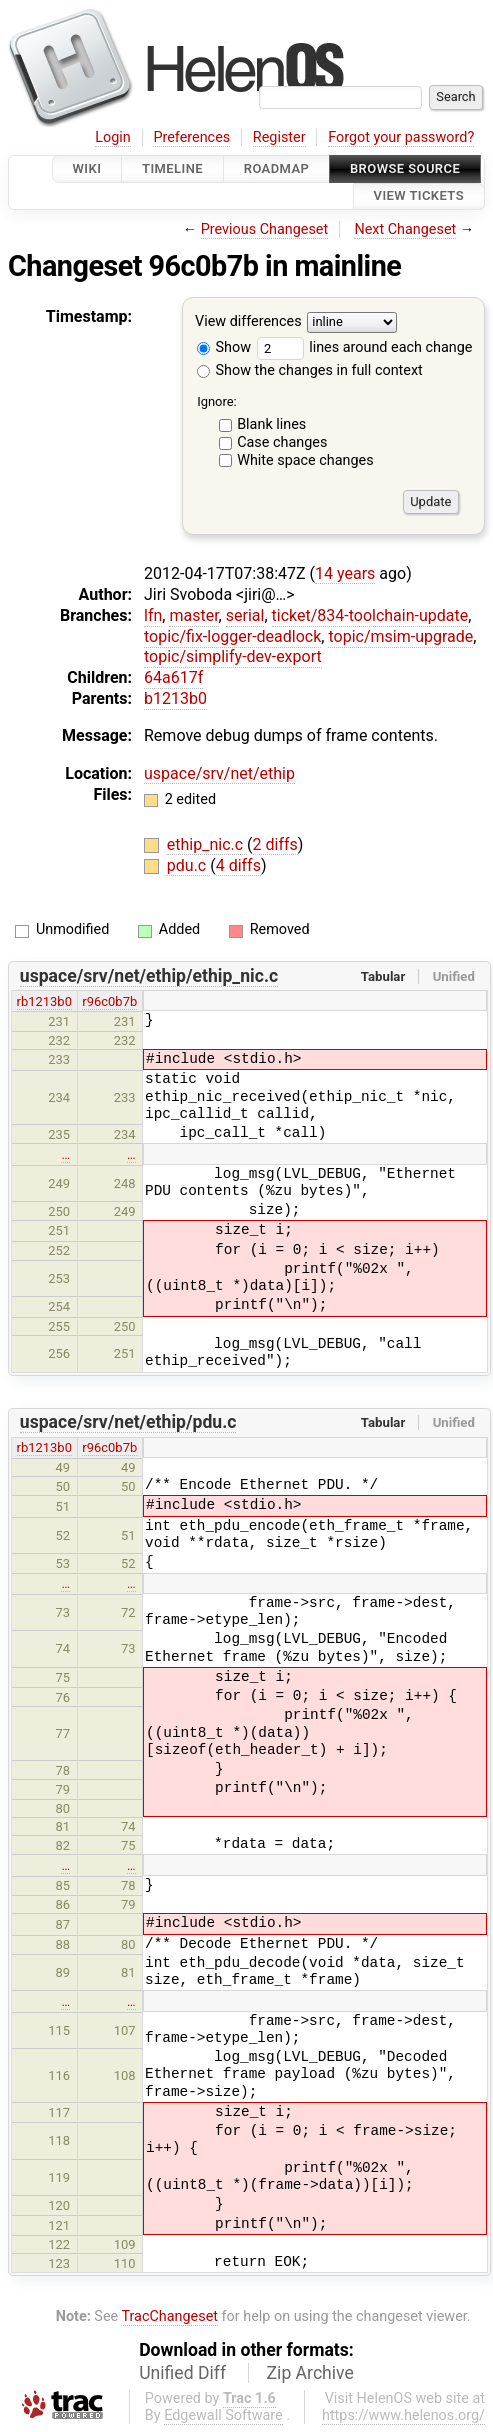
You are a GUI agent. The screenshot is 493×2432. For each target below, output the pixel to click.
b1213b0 (175, 698)
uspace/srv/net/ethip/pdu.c (128, 1422)
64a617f (173, 677)
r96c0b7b (109, 1001)
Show (224, 347)
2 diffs (275, 844)
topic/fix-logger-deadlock (232, 636)
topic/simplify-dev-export (233, 656)
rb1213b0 (44, 1001)
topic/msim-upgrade (400, 636)
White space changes (305, 460)
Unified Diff (182, 2373)
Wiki (87, 168)
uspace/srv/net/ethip (219, 773)
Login (113, 137)
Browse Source (405, 168)
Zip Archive (310, 2373)
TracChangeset (169, 2316)
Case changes (282, 442)
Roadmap (277, 168)
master (193, 615)
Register (279, 137)
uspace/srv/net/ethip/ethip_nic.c (149, 976)
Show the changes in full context (310, 370)
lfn (153, 615)
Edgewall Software (223, 2415)
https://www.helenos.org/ (403, 2415)
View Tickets (419, 196)
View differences (248, 321)
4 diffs (238, 865)
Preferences (191, 137)
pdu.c (188, 865)
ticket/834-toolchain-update (370, 615)
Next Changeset (405, 229)
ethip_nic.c (207, 844)
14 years (345, 573)
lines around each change (365, 347)
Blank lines (271, 424)
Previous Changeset (265, 229)
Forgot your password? (401, 137)
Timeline (172, 168)
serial (245, 615)
